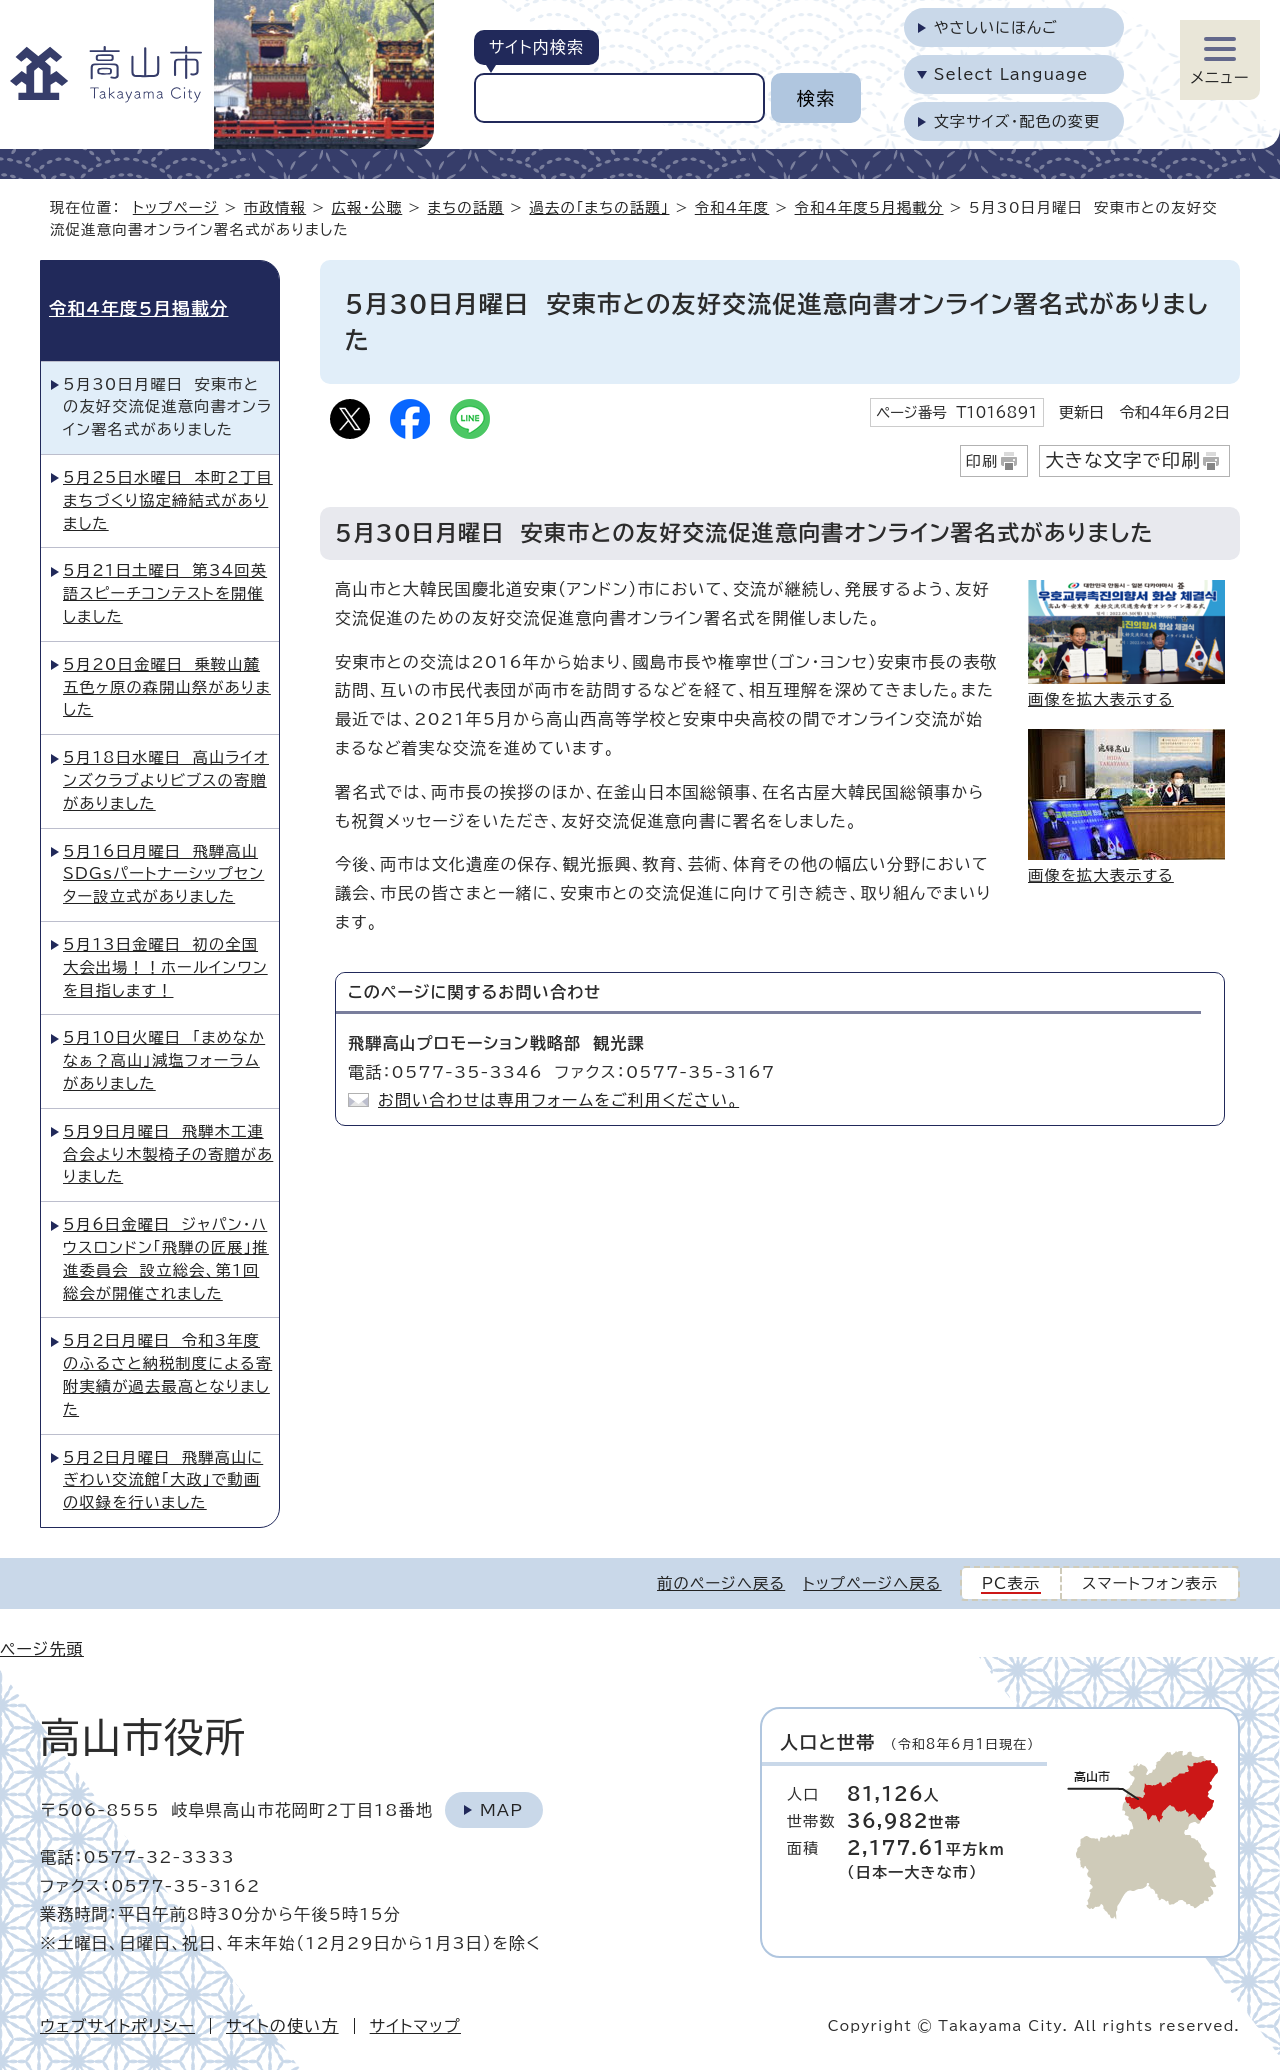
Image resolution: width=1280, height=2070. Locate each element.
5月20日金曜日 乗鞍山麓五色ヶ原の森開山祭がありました (167, 687)
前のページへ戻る (721, 1583)
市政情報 (275, 207)
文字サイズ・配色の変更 (1017, 121)
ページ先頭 (42, 1649)
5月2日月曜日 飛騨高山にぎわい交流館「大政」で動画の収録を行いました (163, 1480)
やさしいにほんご (996, 27)
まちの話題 (466, 207)
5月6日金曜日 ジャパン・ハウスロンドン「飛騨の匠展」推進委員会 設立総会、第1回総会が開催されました (166, 1258)
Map (501, 1810)
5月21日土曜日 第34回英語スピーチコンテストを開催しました (165, 593)
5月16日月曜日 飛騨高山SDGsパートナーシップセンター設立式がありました (163, 874)
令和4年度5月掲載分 (869, 207)
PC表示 (1011, 1583)
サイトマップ (415, 2026)
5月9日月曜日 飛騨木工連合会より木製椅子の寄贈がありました (168, 1154)
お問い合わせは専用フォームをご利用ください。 (558, 1100)
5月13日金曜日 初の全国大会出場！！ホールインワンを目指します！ (165, 967)
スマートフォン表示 (1150, 1583)
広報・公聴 (367, 207)
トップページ (176, 207)
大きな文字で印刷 (1123, 460)
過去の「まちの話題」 (599, 207)
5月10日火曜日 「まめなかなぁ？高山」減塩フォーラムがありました (164, 1060)
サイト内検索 (536, 47)
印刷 (982, 461)
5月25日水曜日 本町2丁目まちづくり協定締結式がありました (168, 500)
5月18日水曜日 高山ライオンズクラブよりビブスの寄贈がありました (166, 780)
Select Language (1011, 74)
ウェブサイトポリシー (117, 2026)
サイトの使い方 (282, 2026)
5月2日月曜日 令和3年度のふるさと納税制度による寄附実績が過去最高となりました (167, 1374)
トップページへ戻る (872, 1583)
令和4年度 (732, 207)
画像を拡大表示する (1101, 699)
